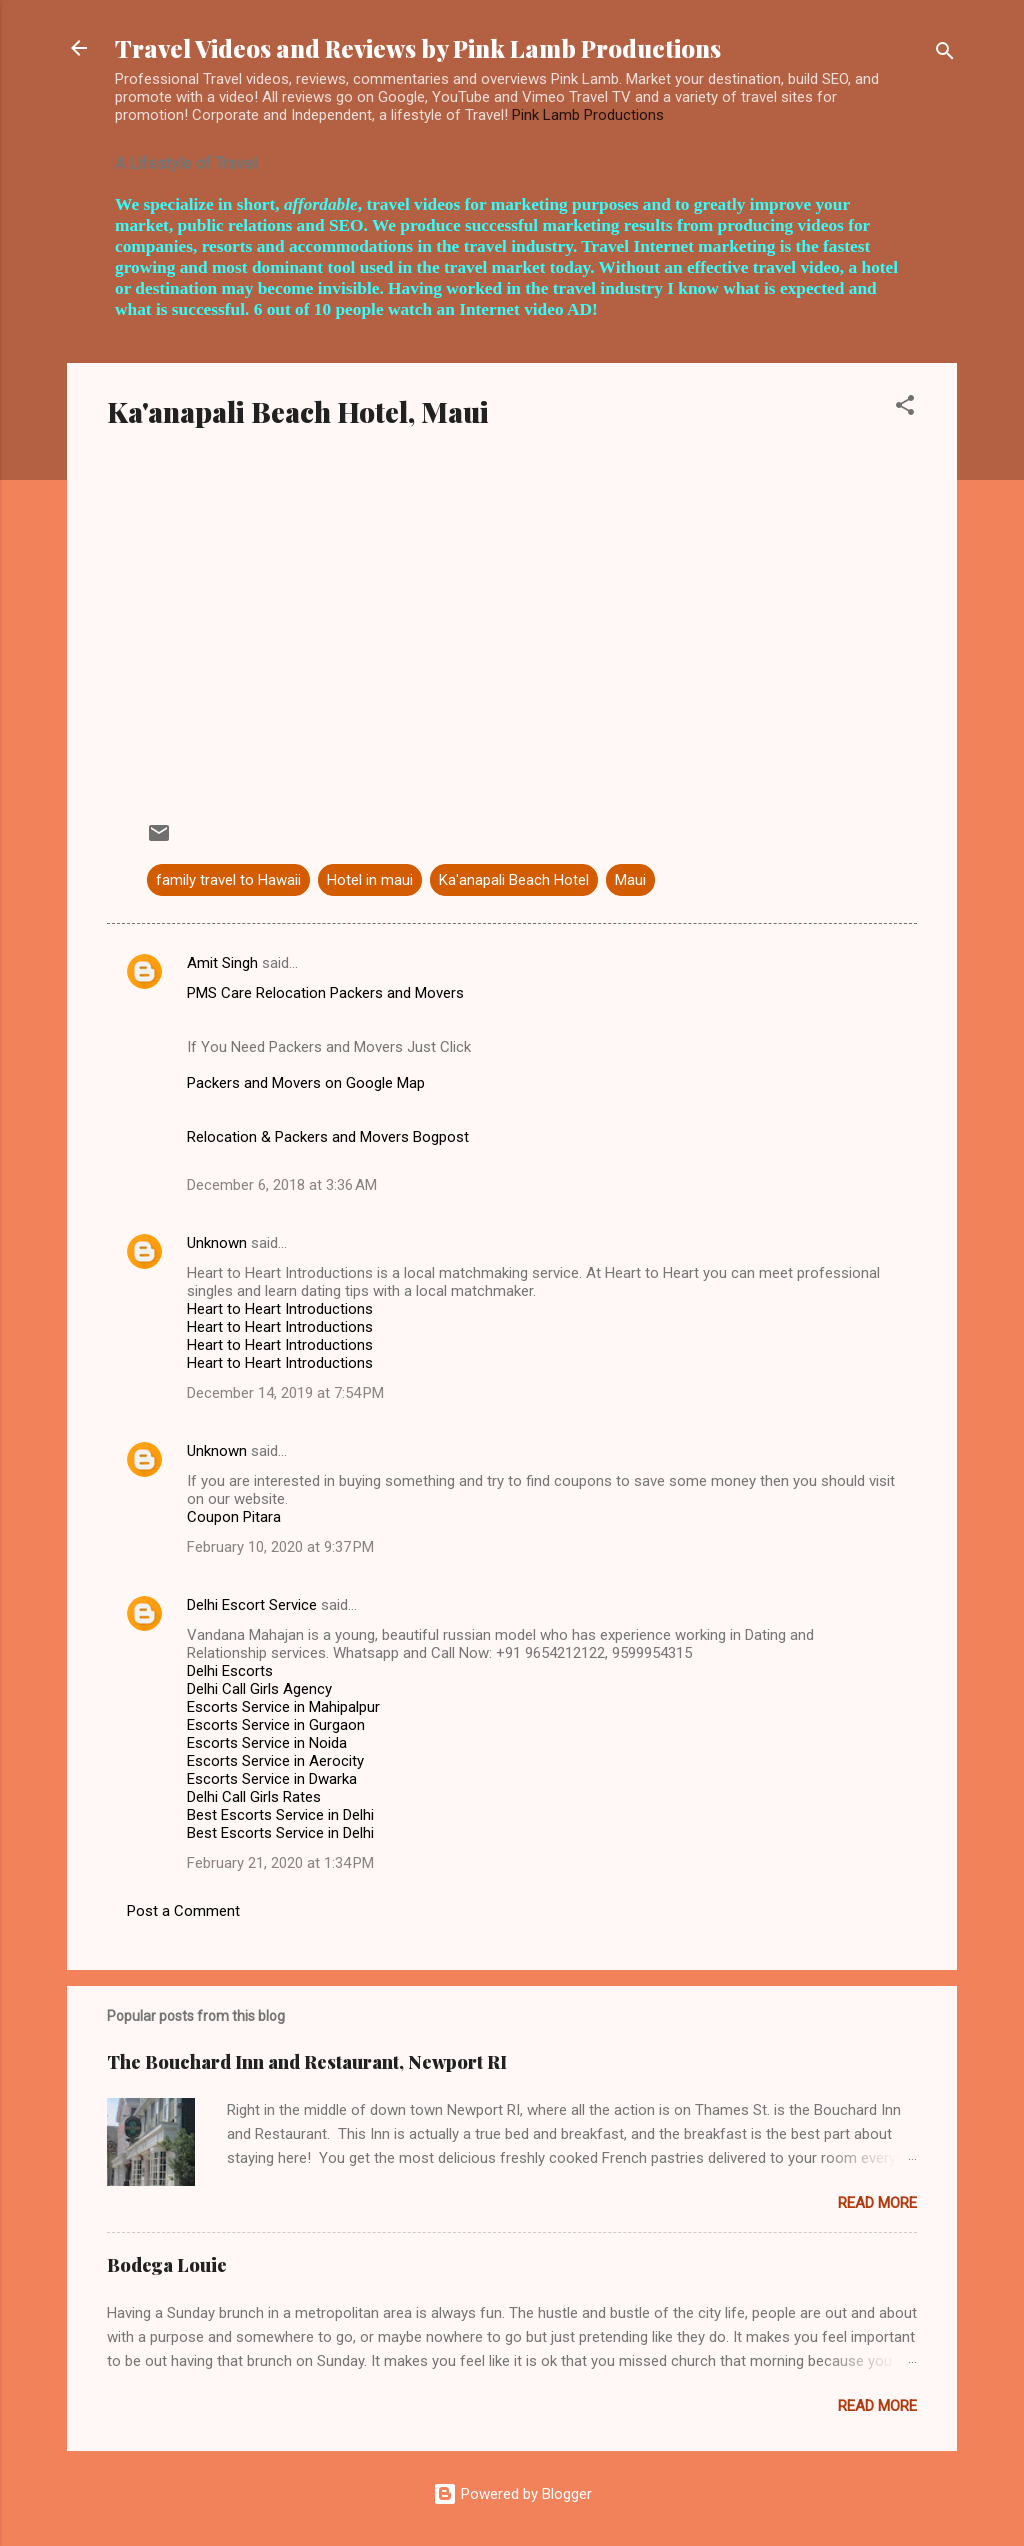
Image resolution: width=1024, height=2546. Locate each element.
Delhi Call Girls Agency (259, 1689)
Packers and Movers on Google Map (306, 1083)
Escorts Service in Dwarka (272, 1779)
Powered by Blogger (512, 2494)
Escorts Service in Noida (267, 1743)
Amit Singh (222, 963)
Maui (630, 880)
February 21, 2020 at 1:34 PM (280, 1863)
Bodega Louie (167, 2265)
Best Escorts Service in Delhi (280, 1815)
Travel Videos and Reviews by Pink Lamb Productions (418, 48)
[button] (905, 408)
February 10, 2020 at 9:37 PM (280, 1547)
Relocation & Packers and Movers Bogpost (328, 1137)
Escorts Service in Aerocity (275, 1761)
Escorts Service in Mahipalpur (283, 1707)
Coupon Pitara (234, 1517)
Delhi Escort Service (252, 1605)
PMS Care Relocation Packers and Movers (325, 993)
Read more (877, 2203)
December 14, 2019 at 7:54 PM (285, 1393)
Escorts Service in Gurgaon (276, 1725)
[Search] (945, 54)
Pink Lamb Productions (588, 115)
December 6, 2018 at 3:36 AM (282, 1185)
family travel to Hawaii (228, 880)
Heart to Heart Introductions (280, 1309)
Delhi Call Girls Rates (254, 1797)
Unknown (217, 1243)
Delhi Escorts (230, 1671)
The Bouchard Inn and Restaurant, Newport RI (307, 2062)
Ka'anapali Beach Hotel (514, 880)
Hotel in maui (370, 880)
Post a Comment (183, 1911)
